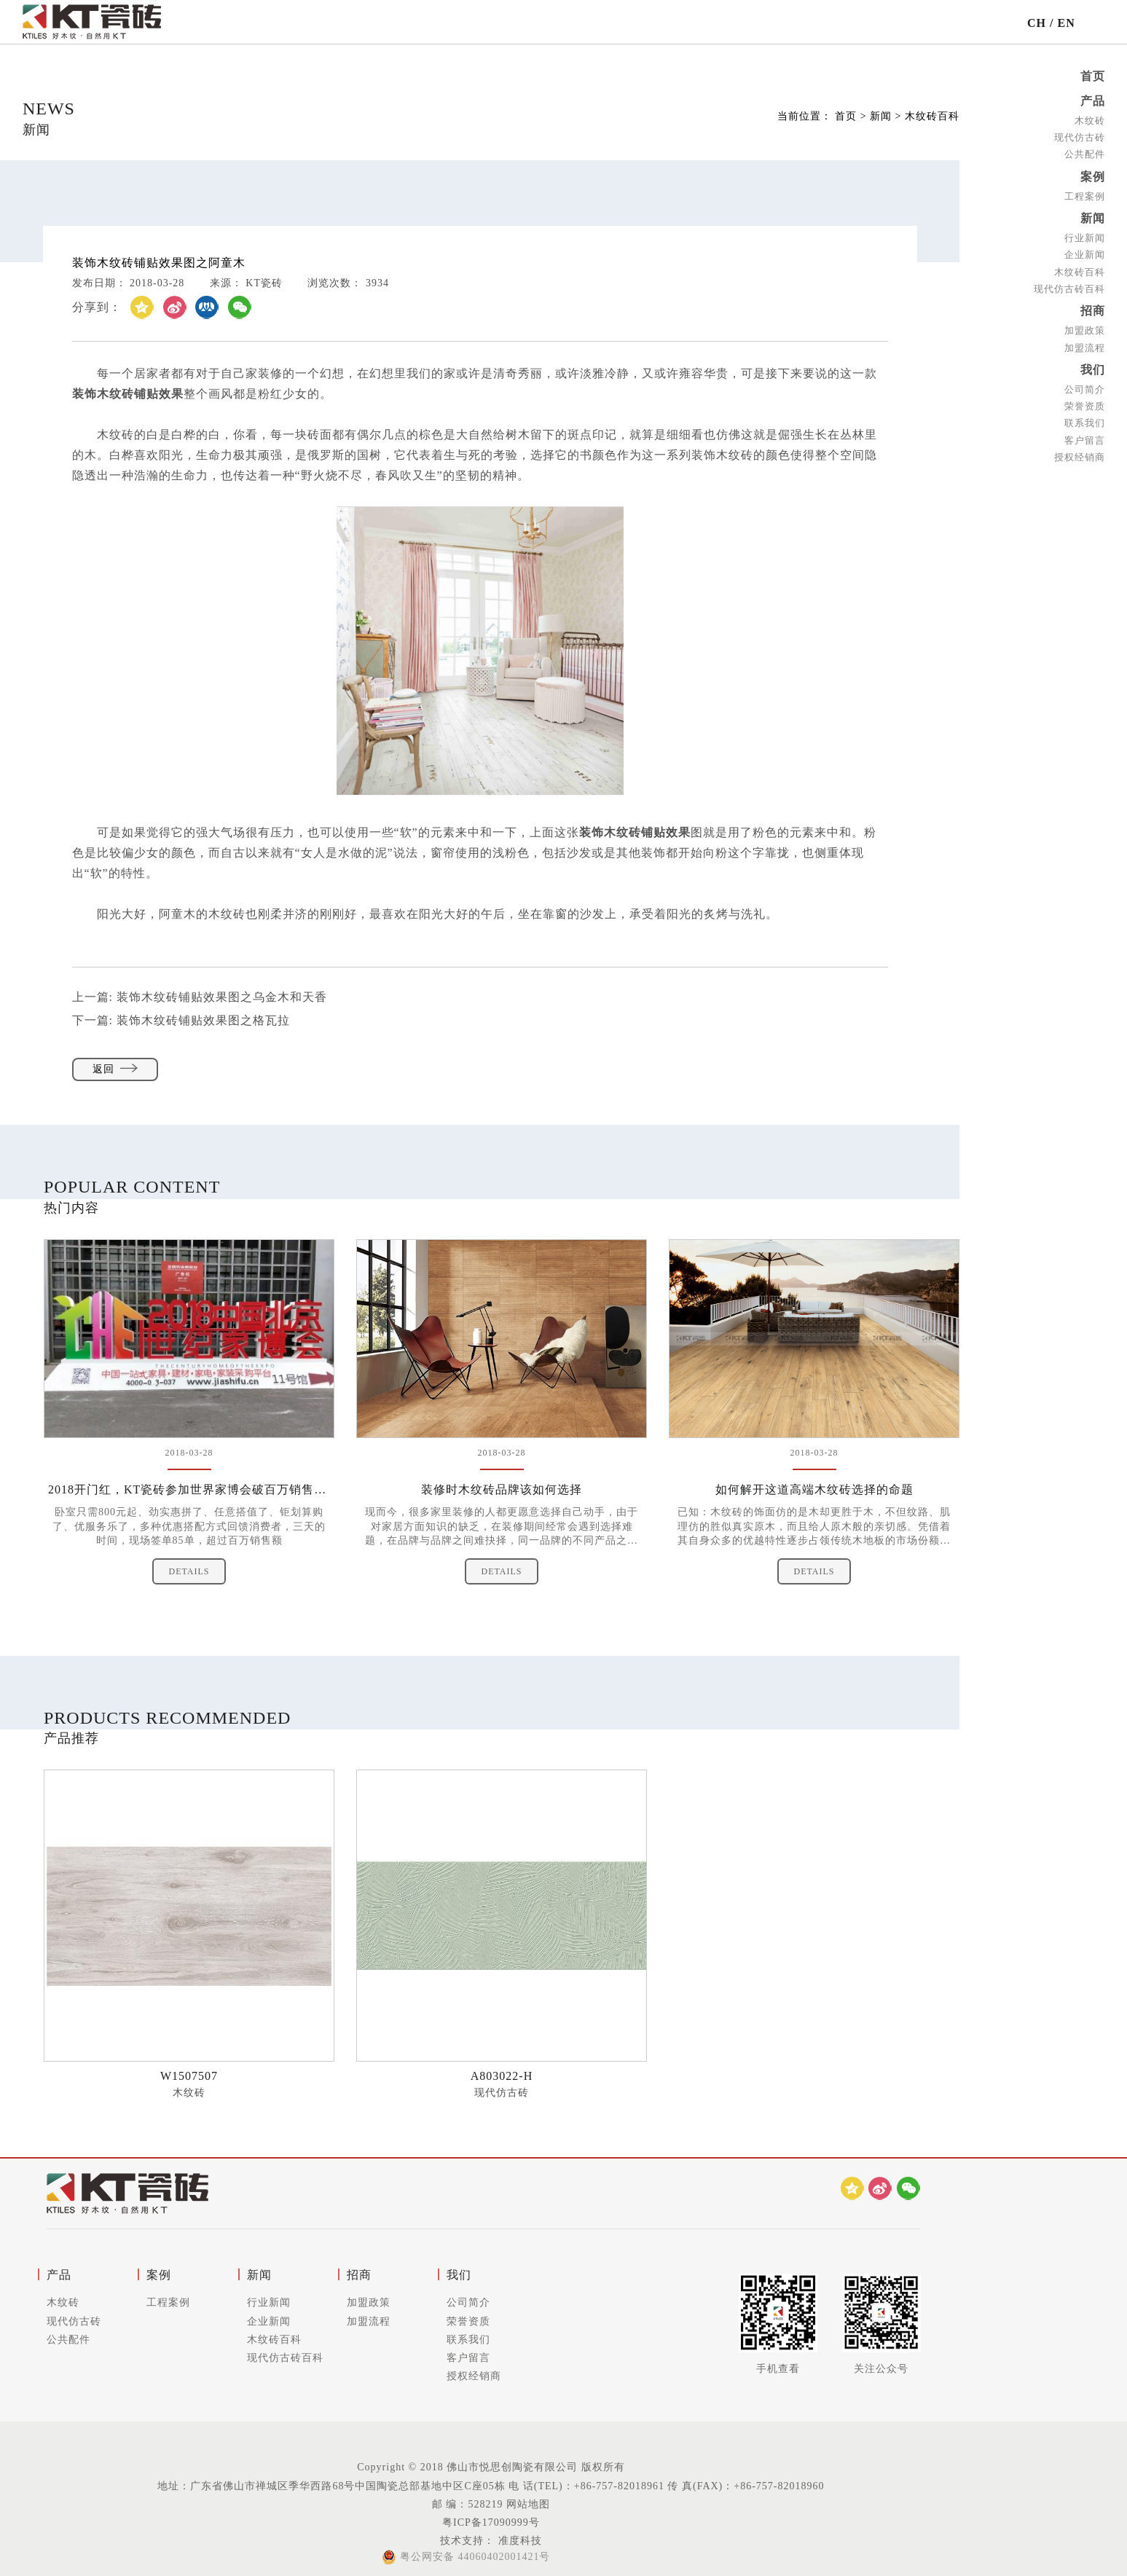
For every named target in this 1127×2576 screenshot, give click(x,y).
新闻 (1092, 218)
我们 (1092, 370)
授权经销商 (1079, 457)
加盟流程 (1084, 347)
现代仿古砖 (1079, 137)
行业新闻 (1084, 237)
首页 (1092, 76)
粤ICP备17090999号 (491, 2522)
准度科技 (518, 2540)
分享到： (97, 307)
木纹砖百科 (1079, 271)
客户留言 (1084, 439)
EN (1066, 23)
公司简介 (1084, 388)
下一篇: (181, 1020)
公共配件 (1084, 154)
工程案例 (1084, 195)
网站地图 (528, 2504)
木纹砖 (1090, 120)
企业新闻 (1084, 254)
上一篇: (199, 997)
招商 (1092, 311)
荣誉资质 (1084, 406)
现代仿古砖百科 (1069, 288)
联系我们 (1084, 422)
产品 (1092, 101)
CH (1036, 23)
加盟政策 (1084, 330)
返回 (115, 1069)
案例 (1092, 176)
